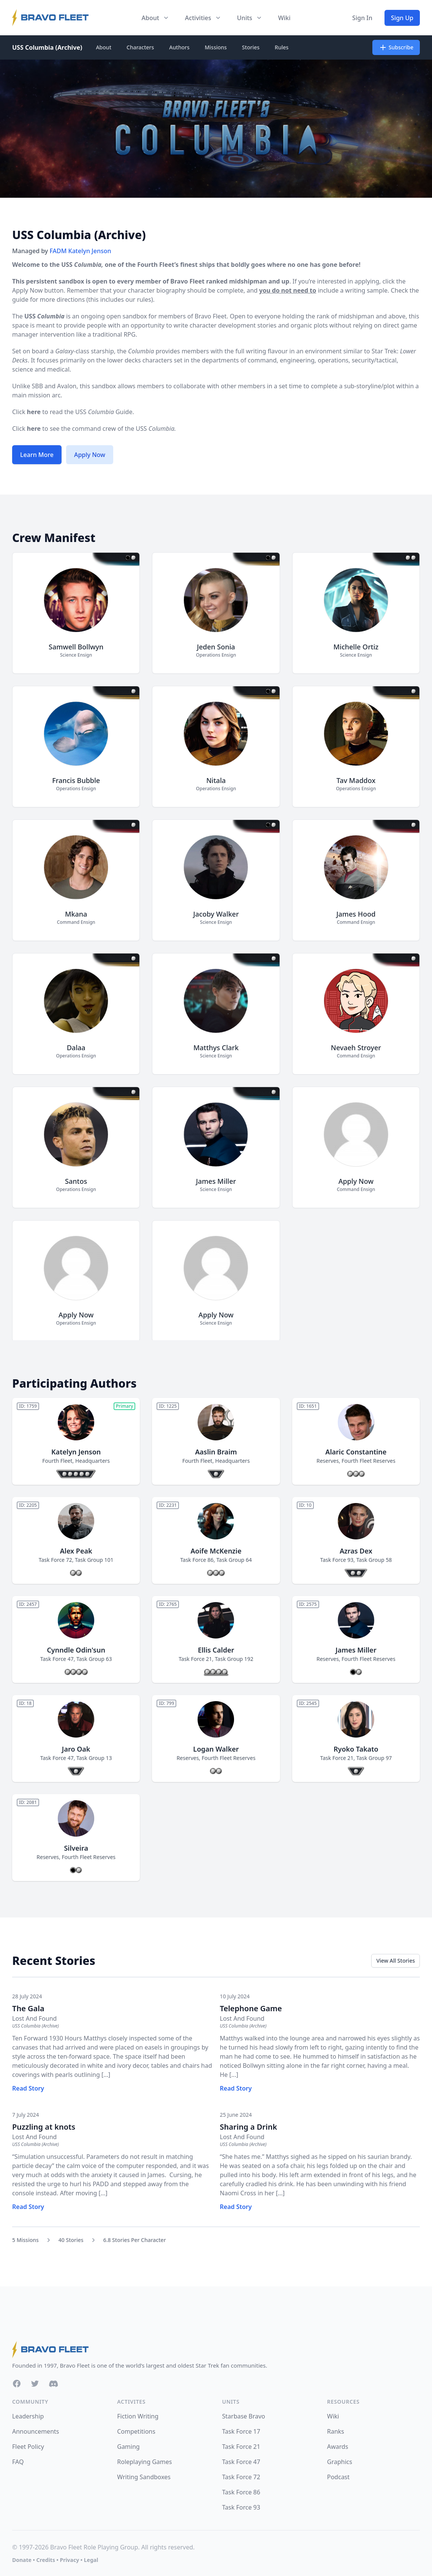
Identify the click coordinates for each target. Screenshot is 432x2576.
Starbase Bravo (243, 2416)
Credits (45, 2559)
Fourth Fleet (57, 1460)
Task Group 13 (94, 1757)
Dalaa (76, 1047)
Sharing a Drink (248, 2127)
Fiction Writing (137, 2416)
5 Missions (25, 2240)
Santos (76, 1181)
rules (144, 299)
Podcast (338, 2477)
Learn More (37, 455)
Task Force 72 (55, 1559)
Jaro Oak (76, 1749)
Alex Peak (76, 1550)
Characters (140, 47)
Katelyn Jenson (76, 1451)
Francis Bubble (76, 780)
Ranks (335, 2431)
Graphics (339, 2462)
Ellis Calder (216, 1649)
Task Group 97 (374, 1757)
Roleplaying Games (144, 2462)
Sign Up (402, 18)
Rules (281, 47)
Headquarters (92, 1460)
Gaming (128, 2446)
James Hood (355, 914)
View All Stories (395, 1960)
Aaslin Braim (216, 1451)
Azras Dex (356, 1550)
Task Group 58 (374, 1559)
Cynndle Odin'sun (76, 1649)
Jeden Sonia (216, 646)
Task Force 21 (195, 1658)
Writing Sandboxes (144, 2477)
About (103, 47)
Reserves (327, 1460)
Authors (179, 47)
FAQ (18, 2462)
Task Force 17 (241, 2431)
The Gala (28, 2008)
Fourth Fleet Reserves (369, 1460)
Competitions (136, 2431)
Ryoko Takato (356, 1749)
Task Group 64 (234, 1559)
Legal (91, 2559)
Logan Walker (216, 1749)
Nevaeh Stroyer (356, 1047)
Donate (22, 2559)
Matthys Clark (216, 1047)
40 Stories (71, 2240)
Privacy (69, 2559)
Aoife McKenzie (216, 1550)
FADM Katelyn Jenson (80, 251)
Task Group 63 (94, 1658)
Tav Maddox (355, 780)
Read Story (28, 2088)
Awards (337, 2446)
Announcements (35, 2431)
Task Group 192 (234, 1658)
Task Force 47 (57, 1658)
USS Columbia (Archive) (47, 47)
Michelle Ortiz (356, 646)
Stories (251, 47)
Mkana (76, 914)
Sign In (362, 18)
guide (20, 299)
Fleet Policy (28, 2446)
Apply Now (89, 455)
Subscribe (396, 47)
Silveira (76, 1848)
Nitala (216, 780)
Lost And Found (34, 2018)
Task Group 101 (94, 1559)
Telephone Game (251, 2008)
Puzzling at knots (43, 2127)
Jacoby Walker (216, 914)
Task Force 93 (336, 1559)
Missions (216, 47)
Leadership (28, 2416)
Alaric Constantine (355, 1451)
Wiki (284, 18)
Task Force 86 (197, 1559)
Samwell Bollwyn (76, 646)
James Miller (216, 1181)
